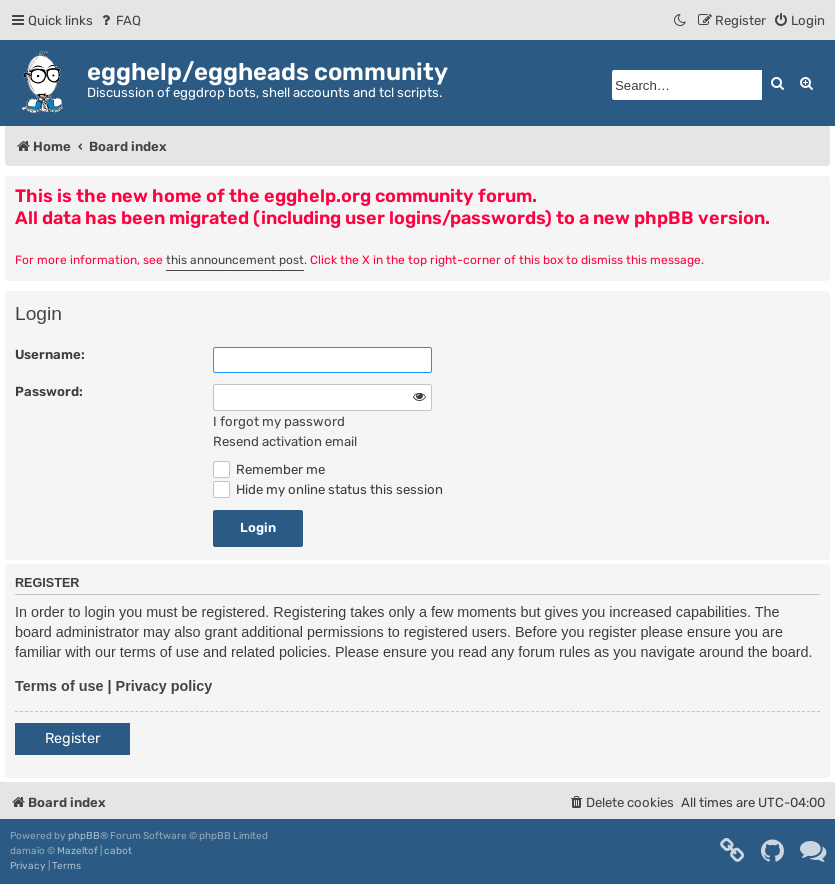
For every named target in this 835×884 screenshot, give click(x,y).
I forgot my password (279, 421)
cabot (118, 851)
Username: (50, 354)
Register (72, 738)
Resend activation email (285, 441)
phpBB (84, 836)
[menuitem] (119, 20)
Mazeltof (77, 851)
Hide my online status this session (328, 489)
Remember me (269, 469)
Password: (49, 391)
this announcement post (235, 260)
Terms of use (59, 686)
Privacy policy (164, 686)
